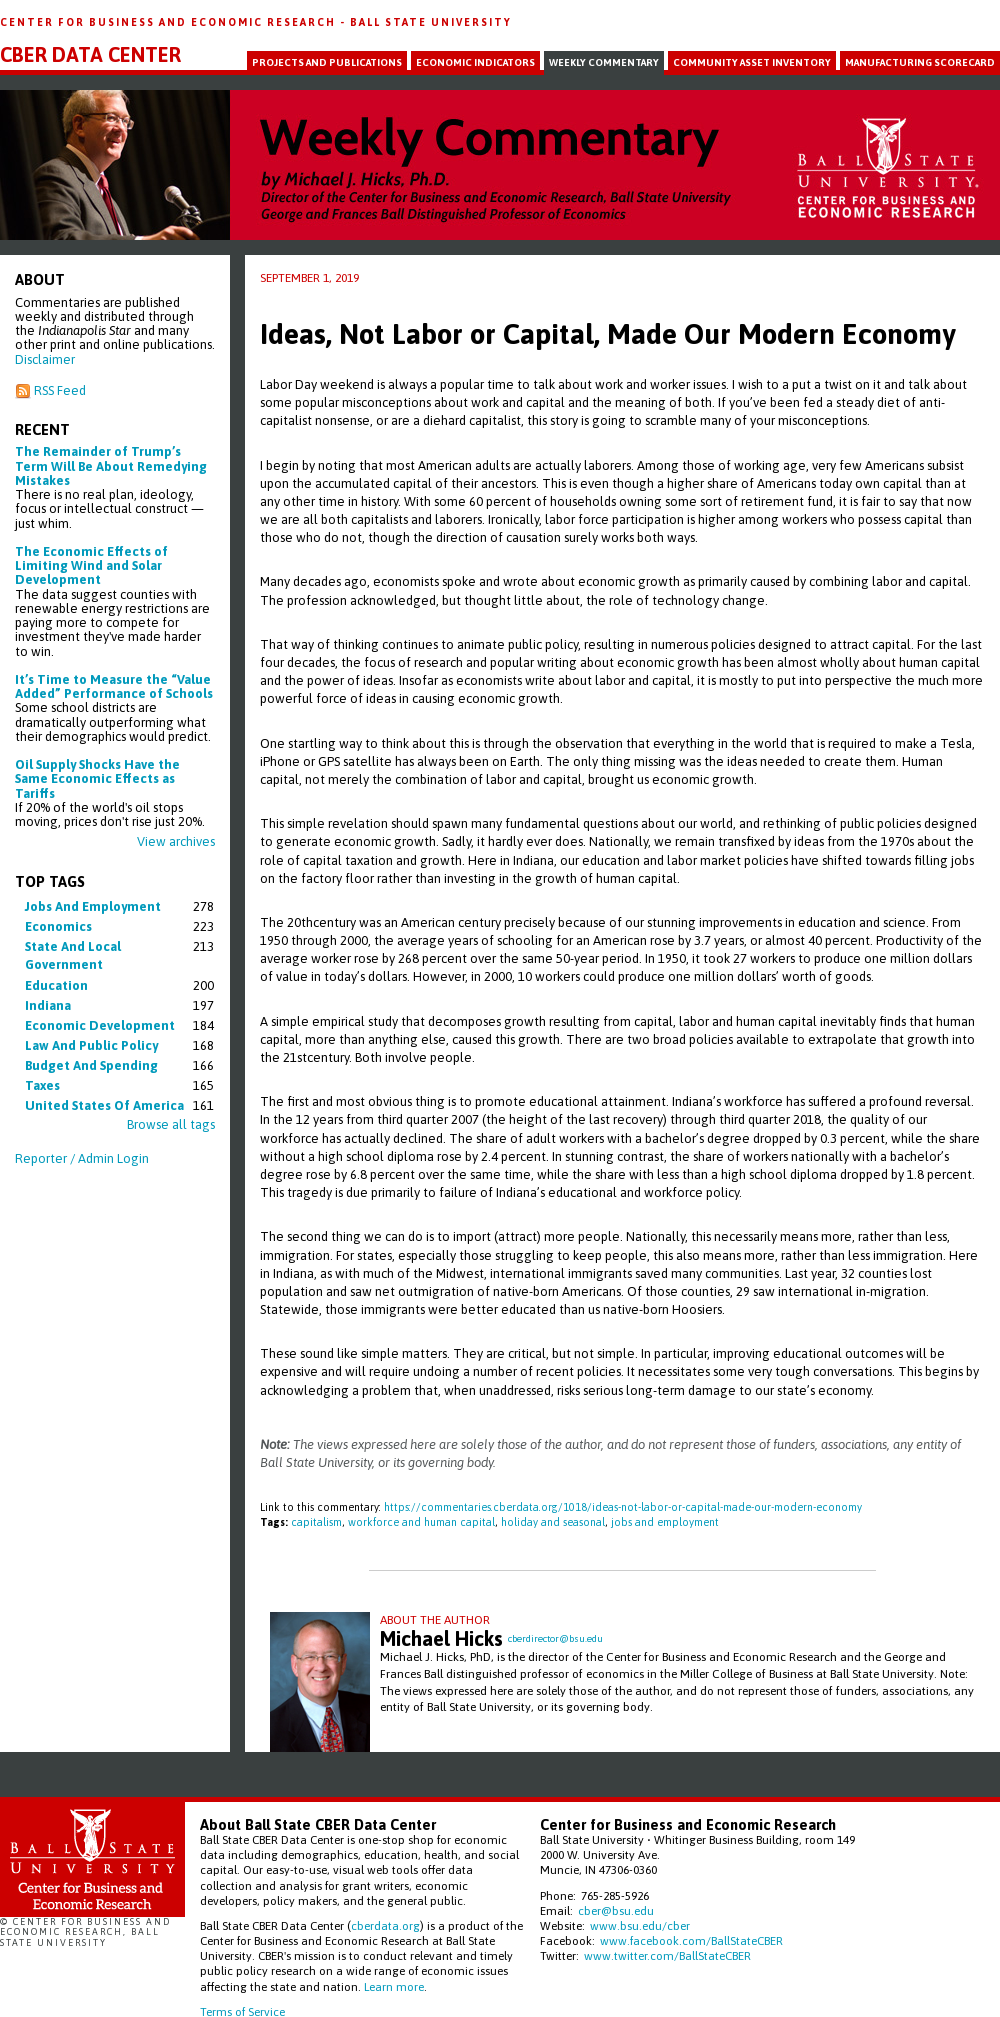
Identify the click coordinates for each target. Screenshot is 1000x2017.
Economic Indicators (475, 62)
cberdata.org (385, 1925)
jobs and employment (93, 906)
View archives (176, 841)
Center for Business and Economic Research (170, 22)
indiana (48, 1005)
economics (58, 926)
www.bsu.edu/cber (640, 1925)
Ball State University (431, 22)
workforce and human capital (421, 1522)
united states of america (104, 1105)
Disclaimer (45, 359)
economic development (100, 1025)
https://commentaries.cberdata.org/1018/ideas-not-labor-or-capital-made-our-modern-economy (623, 1507)
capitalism (316, 1522)
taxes (42, 1085)
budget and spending (91, 1065)
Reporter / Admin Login (82, 1158)
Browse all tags (171, 1124)
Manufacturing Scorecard (920, 62)
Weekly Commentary (604, 62)
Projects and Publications (327, 62)
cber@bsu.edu (616, 1910)
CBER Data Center (90, 55)
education (56, 985)
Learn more (394, 1986)
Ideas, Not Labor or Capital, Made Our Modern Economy (607, 334)
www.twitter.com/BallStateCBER (667, 1955)
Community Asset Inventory (752, 62)
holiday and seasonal (553, 1522)
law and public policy (91, 1045)
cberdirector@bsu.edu (555, 1638)
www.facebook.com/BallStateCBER (691, 1940)
